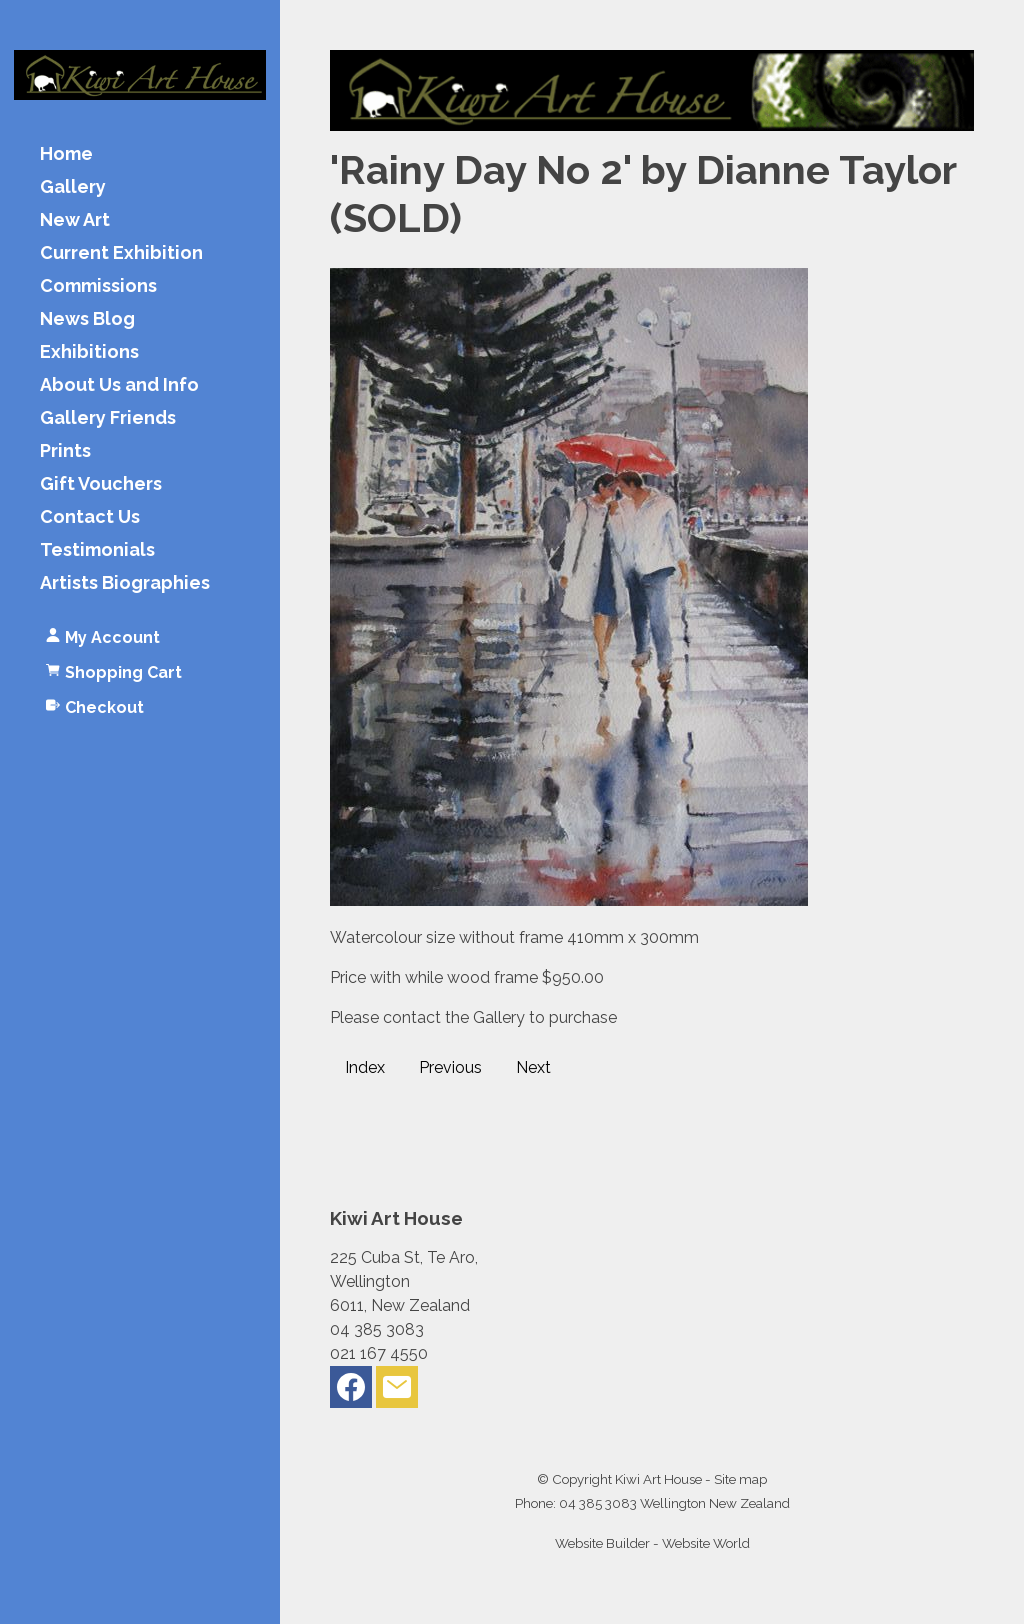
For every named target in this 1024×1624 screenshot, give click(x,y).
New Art (75, 220)
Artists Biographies (125, 583)
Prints (65, 451)
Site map (740, 1479)
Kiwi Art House (658, 1479)
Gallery (73, 187)
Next (533, 1067)
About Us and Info (119, 385)
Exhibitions (89, 352)
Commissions (98, 286)
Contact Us (90, 517)
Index (365, 1067)
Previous (450, 1067)
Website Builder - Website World (652, 1543)
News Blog (87, 319)
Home (66, 154)
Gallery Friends (108, 418)
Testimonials (97, 550)
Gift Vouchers (101, 484)
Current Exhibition (121, 253)
